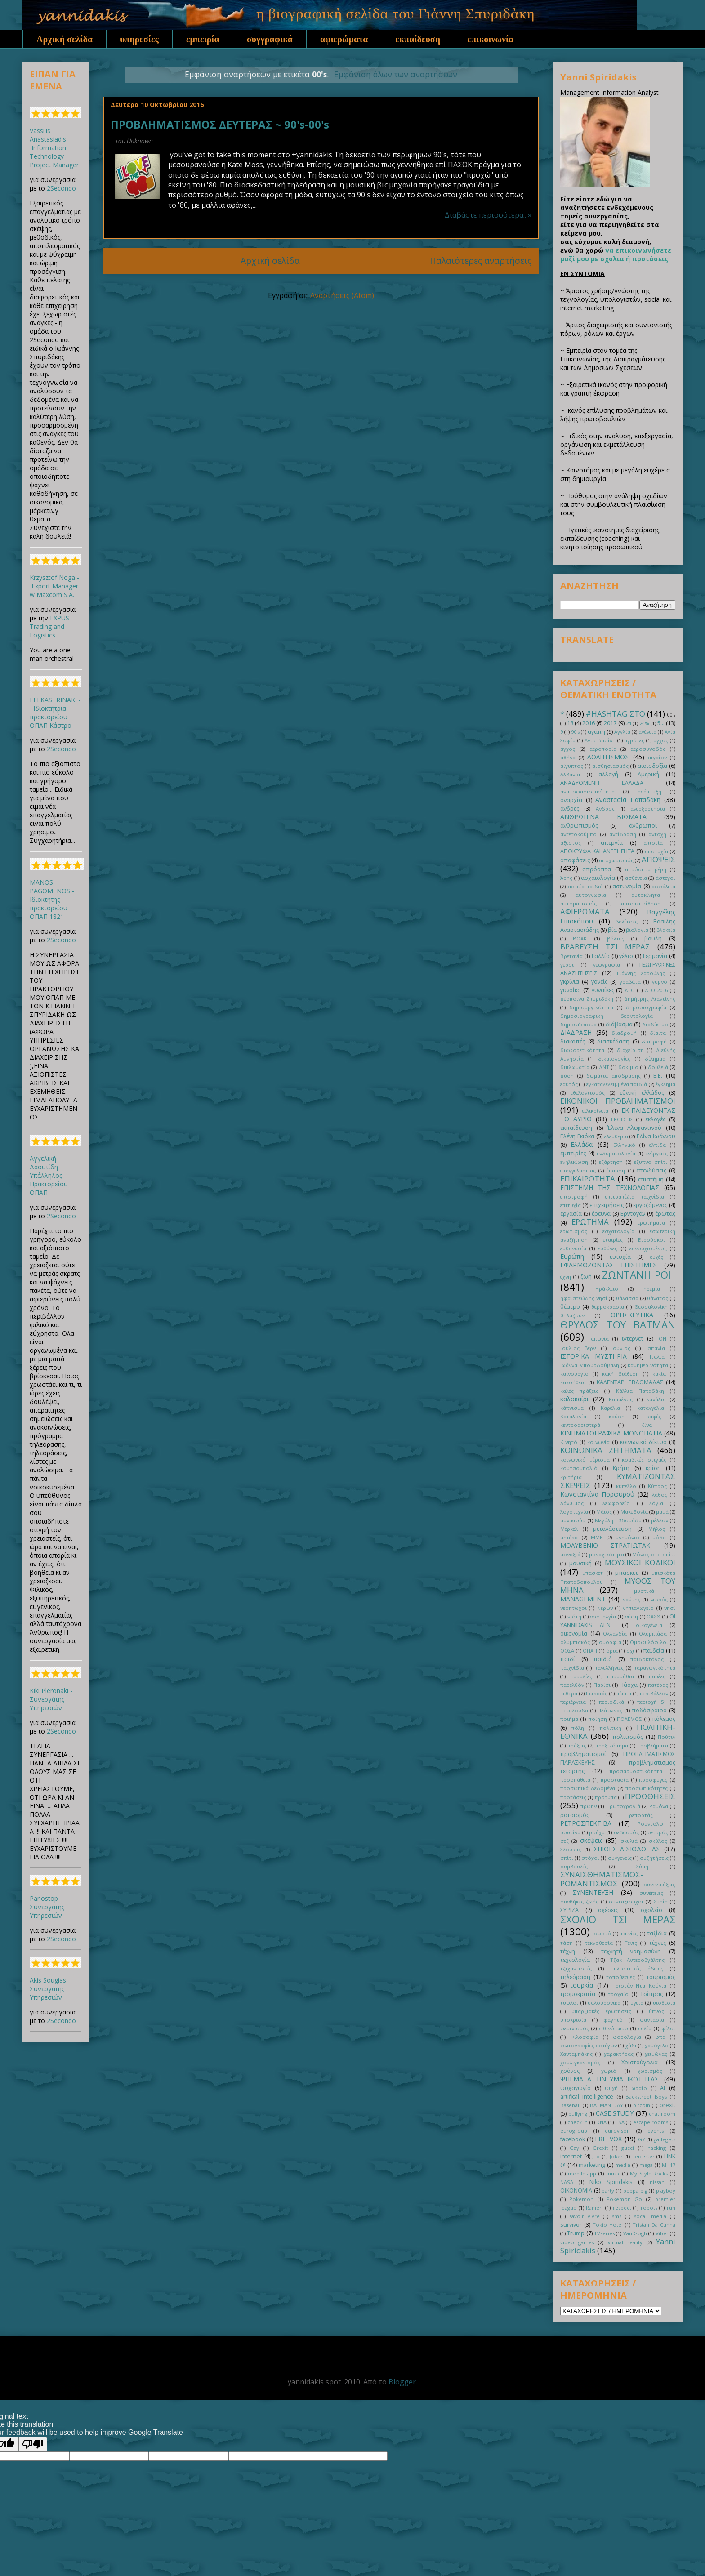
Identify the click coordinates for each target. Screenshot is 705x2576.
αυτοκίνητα (645, 894)
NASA (566, 2182)
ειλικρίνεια (595, 1110)
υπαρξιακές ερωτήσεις (601, 2011)
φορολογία (627, 2036)
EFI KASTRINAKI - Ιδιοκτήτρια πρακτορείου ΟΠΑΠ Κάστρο (55, 712)
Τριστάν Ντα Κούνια (639, 1985)
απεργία (612, 843)
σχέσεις (608, 1910)
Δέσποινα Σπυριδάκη (586, 998)
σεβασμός (626, 1832)
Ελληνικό (624, 1144)
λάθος (659, 1494)
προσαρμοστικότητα (636, 1771)
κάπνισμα (572, 1407)
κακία (659, 1373)
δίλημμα (655, 1058)
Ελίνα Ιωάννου (656, 1136)
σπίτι (566, 1857)
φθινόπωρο (613, 2028)
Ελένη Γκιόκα (577, 1136)
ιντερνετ (632, 1338)
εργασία (571, 1213)
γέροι (567, 964)
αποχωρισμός (616, 860)
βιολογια (637, 930)
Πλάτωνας (610, 1710)
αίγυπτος (571, 765)
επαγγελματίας (578, 1170)
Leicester (643, 2156)
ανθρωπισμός (579, 825)
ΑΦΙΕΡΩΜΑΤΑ (585, 911)
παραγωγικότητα (654, 1667)
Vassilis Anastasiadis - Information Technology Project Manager (54, 147)
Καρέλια (610, 1407)
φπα (660, 2036)
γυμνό (659, 981)
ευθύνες (607, 1248)
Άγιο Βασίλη (600, 740)
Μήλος (656, 1528)
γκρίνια (569, 981)
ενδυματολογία (616, 1153)
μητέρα (569, 1537)
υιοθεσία (664, 2002)
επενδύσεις (651, 1170)
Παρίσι (602, 1684)
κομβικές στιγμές (644, 1459)
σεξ (564, 1840)
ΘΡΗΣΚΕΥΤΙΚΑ (632, 1314)
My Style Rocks (649, 2173)
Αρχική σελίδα (64, 39)
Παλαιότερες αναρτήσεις (480, 260)
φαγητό (613, 2019)
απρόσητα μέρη (645, 869)
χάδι (631, 2045)
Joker (616, 2156)
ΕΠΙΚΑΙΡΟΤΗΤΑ (587, 1178)
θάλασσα (627, 1298)
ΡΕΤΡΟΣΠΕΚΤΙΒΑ (585, 1823)
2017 (610, 723)
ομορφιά (610, 1642)
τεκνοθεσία (599, 1942)
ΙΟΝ (661, 1338)
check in (577, 2122)
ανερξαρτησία (647, 808)
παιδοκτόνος (647, 1659)
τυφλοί (569, 2002)
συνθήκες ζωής (579, 1901)
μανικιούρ (572, 1520)
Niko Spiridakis (611, 2182)
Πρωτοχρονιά (623, 1806)
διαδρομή (624, 1033)
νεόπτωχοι (573, 1607)
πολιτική (610, 1728)
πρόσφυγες (653, 1779)
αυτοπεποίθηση (640, 903)
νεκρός (659, 1599)
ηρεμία (651, 1288)
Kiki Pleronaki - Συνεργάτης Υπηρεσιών (51, 1699)
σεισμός (657, 1832)
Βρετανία (571, 956)
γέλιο (626, 956)
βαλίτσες (627, 921)
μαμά (662, 1511)
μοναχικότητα (606, 1554)
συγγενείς (620, 1857)
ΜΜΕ (596, 1537)
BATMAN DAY (606, 2105)
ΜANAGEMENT (583, 1599)
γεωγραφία (606, 964)
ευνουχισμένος (648, 1248)
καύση (617, 1416)
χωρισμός (650, 2071)
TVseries (604, 2233)
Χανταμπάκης (576, 2053)
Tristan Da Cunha (654, 2224)
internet (571, 2156)
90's (575, 731)
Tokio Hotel (608, 2224)
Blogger (402, 2382)
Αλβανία (570, 774)
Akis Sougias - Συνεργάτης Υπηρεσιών (50, 1988)
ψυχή (611, 2088)
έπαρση (616, 1170)
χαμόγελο (657, 2045)
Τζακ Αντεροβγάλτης (637, 1960)
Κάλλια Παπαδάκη (640, 1390)
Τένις (631, 1942)
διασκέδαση (613, 1041)
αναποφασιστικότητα (587, 791)
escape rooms (651, 2122)
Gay (574, 2147)
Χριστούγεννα (639, 2062)
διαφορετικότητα (582, 1050)
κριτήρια (571, 1477)
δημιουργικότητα (591, 1007)
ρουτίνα (570, 1832)
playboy (665, 2190)
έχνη (565, 1276)
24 (628, 723)
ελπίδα (657, 1144)
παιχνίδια (572, 1667)
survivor (571, 2224)
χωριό (608, 2071)
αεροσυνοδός (647, 748)
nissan (657, 2182)
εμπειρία (202, 39)
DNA (601, 2122)
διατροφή (654, 1041)
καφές (654, 1416)
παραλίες (581, 1676)
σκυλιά (629, 1840)
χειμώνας (656, 2053)
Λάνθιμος (572, 1503)
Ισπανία (655, 1348)
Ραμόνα (658, 1806)
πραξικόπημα (611, 1745)
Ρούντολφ (650, 1823)
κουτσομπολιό (579, 1468)
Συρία (661, 1901)
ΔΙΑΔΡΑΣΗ (576, 1032)
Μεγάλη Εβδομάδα (618, 1520)
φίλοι (668, 2028)
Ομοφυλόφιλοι (649, 1642)
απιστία (653, 842)
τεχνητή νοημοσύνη (631, 1951)
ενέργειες (657, 1153)
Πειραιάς (596, 1693)
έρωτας (665, 1213)
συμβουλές (574, 1866)
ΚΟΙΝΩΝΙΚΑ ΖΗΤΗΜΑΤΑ (605, 1450)
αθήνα (568, 757)
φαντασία (652, 2019)
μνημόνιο (627, 1537)
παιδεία (653, 1650)
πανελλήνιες (609, 1667)
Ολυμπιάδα (653, 1633)
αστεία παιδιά (585, 886)
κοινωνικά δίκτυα (643, 1442)
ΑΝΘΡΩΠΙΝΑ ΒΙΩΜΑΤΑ (603, 816)
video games (577, 2242)
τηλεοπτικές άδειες (637, 1968)
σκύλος (658, 1840)
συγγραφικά (270, 39)
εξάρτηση (611, 1162)
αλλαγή (608, 774)
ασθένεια (636, 877)
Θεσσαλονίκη (651, 1306)
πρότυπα (606, 1797)
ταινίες (629, 1933)
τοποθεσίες (620, 1977)
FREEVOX (608, 2139)
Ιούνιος (620, 1348)
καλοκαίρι (574, 1399)
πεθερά (568, 1693)
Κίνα (646, 1425)
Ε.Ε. (657, 1075)
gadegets (664, 2139)
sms (616, 2216)
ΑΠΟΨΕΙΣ (658, 859)
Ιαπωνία (599, 1338)
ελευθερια (616, 1136)
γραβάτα (630, 981)
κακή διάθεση (620, 1373)
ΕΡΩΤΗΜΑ (590, 1222)
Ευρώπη (572, 1256)
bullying (577, 2113)
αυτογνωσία (591, 894)
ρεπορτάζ (641, 1815)
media (622, 2165)
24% (644, 723)
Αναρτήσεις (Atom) (342, 295)
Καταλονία (573, 1416)
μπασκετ (592, 1572)
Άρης (566, 877)
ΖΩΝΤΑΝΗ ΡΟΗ (638, 1275)
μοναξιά (570, 1554)
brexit (667, 2105)
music (613, 2173)
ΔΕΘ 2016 (656, 990)
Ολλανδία (615, 1633)
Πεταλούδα (574, 1710)
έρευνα (601, 1213)
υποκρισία (573, 2019)
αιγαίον (657, 757)
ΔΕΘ (630, 990)
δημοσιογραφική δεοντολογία (606, 1015)
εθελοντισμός (588, 1092)
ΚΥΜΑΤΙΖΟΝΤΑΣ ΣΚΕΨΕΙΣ (617, 1480)
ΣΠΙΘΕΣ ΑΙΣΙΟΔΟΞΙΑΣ (626, 1849)
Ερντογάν (632, 1213)
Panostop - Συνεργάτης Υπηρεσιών (47, 1907)
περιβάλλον (654, 1693)
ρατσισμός (574, 1815)
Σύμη (642, 1866)
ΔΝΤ (604, 1067)
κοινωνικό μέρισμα (585, 1459)
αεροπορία (602, 748)
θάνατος (657, 1298)
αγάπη (596, 731)
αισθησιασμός (610, 765)
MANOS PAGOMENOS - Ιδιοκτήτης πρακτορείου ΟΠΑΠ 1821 (52, 899)
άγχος (567, 748)
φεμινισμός (574, 2028)
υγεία (636, 2002)
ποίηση (598, 1719)
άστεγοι (665, 877)
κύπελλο (626, 1486)
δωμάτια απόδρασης (613, 1075)
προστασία (615, 1779)
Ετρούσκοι (651, 1239)
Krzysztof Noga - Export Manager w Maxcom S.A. (54, 586)
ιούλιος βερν (578, 1348)
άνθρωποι (643, 825)
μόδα (659, 1537)
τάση (566, 1942)
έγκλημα (665, 1084)
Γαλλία (601, 956)
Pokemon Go (624, 2199)
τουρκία (581, 1985)
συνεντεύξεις (659, 1884)
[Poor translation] (32, 2444)
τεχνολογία (575, 1960)
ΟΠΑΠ (590, 1650)
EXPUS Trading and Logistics (49, 626)
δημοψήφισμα (578, 1024)
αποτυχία (656, 851)
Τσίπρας (651, 1994)
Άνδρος (605, 808)
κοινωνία (598, 1442)
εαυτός (569, 1084)
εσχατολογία (618, 1231)
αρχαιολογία (598, 878)
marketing (592, 2165)
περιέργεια (573, 1701)
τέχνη (567, 1951)
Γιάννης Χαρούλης (641, 973)
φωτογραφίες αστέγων (588, 2045)
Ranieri (594, 2207)
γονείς (599, 981)
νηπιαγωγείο (638, 1607)
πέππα (623, 1693)
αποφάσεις (575, 860)
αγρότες (634, 740)
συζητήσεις (654, 1857)
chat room (662, 2113)
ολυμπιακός (575, 1642)
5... (661, 723)
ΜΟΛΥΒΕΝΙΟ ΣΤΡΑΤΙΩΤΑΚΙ (606, 1545)
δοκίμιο (628, 1067)
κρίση (653, 1468)
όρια (612, 1650)
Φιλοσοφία (584, 2036)
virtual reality (625, 2242)
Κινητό (568, 1442)
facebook (572, 2139)
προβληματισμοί (583, 1754)
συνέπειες (651, 1893)
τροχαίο (618, 1994)
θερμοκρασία (607, 1306)
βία (612, 930)
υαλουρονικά (604, 2002)
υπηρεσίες (139, 39)
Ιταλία (657, 1356)
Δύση (567, 1075)
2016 (588, 723)
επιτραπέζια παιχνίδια (634, 1196)
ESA (620, 2122)
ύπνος (656, 2011)
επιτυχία (570, 1205)
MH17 (668, 2165)
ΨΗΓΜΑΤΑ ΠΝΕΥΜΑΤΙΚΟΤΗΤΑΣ (609, 2079)
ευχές (656, 1256)
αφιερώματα (344, 39)
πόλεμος (663, 1719)
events (655, 2130)
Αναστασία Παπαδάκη (627, 799)
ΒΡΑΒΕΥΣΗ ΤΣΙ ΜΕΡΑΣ (605, 946)
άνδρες (569, 808)
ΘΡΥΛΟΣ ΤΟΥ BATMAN (617, 1325)
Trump (576, 2233)
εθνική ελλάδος (642, 1092)
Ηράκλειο (606, 1288)
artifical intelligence (586, 2096)
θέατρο (570, 1306)
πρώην (588, 1806)
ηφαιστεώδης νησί (583, 1298)
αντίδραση (622, 834)
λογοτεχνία (574, 1511)
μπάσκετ (626, 1573)
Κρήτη (621, 1468)
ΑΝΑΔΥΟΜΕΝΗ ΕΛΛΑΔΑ (601, 783)
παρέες (657, 1676)
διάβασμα (619, 1024)
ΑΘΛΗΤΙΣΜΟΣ (608, 757)
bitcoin (641, 2105)
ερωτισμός (573, 1231)
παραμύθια (620, 1676)
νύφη (631, 1616)
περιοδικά (611, 1701)
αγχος (660, 740)
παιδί (567, 1659)
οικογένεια (649, 1625)
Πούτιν (666, 1737)
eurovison (617, 2130)
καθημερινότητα (648, 1365)
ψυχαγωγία (575, 2088)
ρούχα (597, 1832)
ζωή (586, 1276)
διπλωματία (574, 1067)
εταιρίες (613, 1239)
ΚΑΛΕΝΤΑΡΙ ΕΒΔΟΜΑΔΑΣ (630, 1382)
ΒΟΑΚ (580, 938)
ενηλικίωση (574, 1162)
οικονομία (573, 1633)
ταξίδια (657, 1933)
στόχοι (590, 1857)
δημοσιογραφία (646, 1007)
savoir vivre (584, 2216)
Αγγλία (622, 731)
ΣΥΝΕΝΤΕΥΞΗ (592, 1892)
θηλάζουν (572, 1315)
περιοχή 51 (651, 1701)
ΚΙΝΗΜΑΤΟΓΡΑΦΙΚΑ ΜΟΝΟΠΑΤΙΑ (611, 1433)
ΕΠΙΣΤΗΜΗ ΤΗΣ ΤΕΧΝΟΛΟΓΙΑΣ (609, 1187)
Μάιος (604, 1511)
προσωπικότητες (646, 1788)
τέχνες (657, 1943)
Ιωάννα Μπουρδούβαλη (589, 1365)
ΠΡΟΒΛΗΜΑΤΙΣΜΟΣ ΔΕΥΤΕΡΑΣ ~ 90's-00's (220, 124)
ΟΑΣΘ (653, 1616)
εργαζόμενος (650, 1205)
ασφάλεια (663, 886)
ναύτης (631, 1599)
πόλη (577, 1728)
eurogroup (573, 2130)
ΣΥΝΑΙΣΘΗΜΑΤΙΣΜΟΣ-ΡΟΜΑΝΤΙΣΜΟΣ (601, 1879)
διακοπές (572, 1041)
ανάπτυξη (649, 791)
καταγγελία (650, 1407)
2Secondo (61, 188)
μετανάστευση (612, 1529)
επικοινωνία (490, 39)
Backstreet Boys (646, 2096)
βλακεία (665, 930)
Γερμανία (655, 956)
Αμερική (648, 774)
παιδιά (602, 1659)
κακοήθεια (573, 1382)
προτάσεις (573, 1797)
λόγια (656, 1503)
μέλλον (659, 1520)
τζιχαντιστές (576, 1968)
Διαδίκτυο (655, 1024)
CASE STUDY (615, 2113)
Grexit (600, 2147)
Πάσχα (629, 1685)
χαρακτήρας (619, 2053)
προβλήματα (652, 1745)
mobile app (582, 2173)
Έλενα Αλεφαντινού (634, 1128)
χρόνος (570, 2071)
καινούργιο (574, 1373)
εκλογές (655, 1119)
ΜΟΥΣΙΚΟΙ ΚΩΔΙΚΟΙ (640, 1562)
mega (646, 2165)
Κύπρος (657, 1486)
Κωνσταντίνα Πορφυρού (597, 1494)
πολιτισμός (627, 1737)
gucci (627, 2147)
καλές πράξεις (579, 1390)
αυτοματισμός (578, 903)
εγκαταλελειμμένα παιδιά (616, 1084)
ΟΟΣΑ (567, 1650)
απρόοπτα (596, 869)
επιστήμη (651, 1179)
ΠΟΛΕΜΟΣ (629, 1719)
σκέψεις (591, 1840)
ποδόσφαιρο (649, 1710)
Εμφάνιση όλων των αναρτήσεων (395, 74)
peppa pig (635, 2190)
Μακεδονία (634, 1511)
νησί (669, 1607)
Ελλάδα (582, 1144)
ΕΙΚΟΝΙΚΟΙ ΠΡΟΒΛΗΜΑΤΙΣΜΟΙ (617, 1101)
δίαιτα (658, 1033)
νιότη (574, 1616)
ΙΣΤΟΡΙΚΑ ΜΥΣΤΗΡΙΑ (593, 1356)
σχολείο (651, 1910)
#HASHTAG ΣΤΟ (615, 714)
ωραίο (639, 2088)
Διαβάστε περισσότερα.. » (488, 215)
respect (622, 2207)
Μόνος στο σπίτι (653, 1554)
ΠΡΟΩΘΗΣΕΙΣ (650, 1796)
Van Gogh (635, 2233)
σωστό (602, 1933)
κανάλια (656, 1399)
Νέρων (605, 1607)
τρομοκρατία (577, 1994)
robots (649, 2207)
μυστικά (644, 1590)
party (608, 2190)
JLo (596, 2156)
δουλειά (658, 1067)
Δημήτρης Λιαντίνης (649, 998)
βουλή (653, 938)
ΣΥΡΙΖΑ (569, 1910)
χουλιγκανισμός (580, 2062)
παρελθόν (572, 1684)
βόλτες (615, 938)
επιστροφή (574, 1196)
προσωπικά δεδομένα (587, 1788)
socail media (650, 2216)
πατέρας (658, 1684)
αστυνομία (626, 886)
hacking (656, 2147)
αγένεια (647, 731)
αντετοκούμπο (578, 834)
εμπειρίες (573, 1153)
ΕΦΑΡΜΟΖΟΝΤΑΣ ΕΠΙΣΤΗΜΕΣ (608, 1265)
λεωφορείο (616, 1503)
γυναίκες (603, 990)
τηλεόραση (575, 1977)
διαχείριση (630, 1050)
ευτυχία (620, 1257)
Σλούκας (570, 1849)
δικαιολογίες (614, 1058)
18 (570, 723)
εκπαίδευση (418, 39)
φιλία (644, 2028)
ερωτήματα (651, 1222)
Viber (662, 2233)
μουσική (580, 1563)
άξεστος (570, 842)
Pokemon (581, 2199)
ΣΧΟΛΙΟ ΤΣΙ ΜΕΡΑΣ (617, 1919)
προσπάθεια (575, 1779)
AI (662, 2088)
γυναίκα (570, 990)
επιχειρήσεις (606, 1205)
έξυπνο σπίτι (650, 1162)
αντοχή (657, 834)
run (671, 2207)
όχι (630, 1650)
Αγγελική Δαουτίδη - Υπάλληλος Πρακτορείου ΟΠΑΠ (49, 1175)
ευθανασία (573, 1248)
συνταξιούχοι (626, 1901)
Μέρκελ (569, 1528)
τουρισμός (661, 1977)
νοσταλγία (603, 1616)
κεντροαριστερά (580, 1425)
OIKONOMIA (576, 2190)
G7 (641, 2139)
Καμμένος (621, 1399)
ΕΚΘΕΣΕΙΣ (622, 1119)
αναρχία (571, 800)
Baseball (570, 2105)
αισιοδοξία (652, 766)
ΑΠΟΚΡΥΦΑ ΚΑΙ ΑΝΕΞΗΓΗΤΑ (597, 851)
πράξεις (576, 1745)
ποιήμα (569, 1719)
